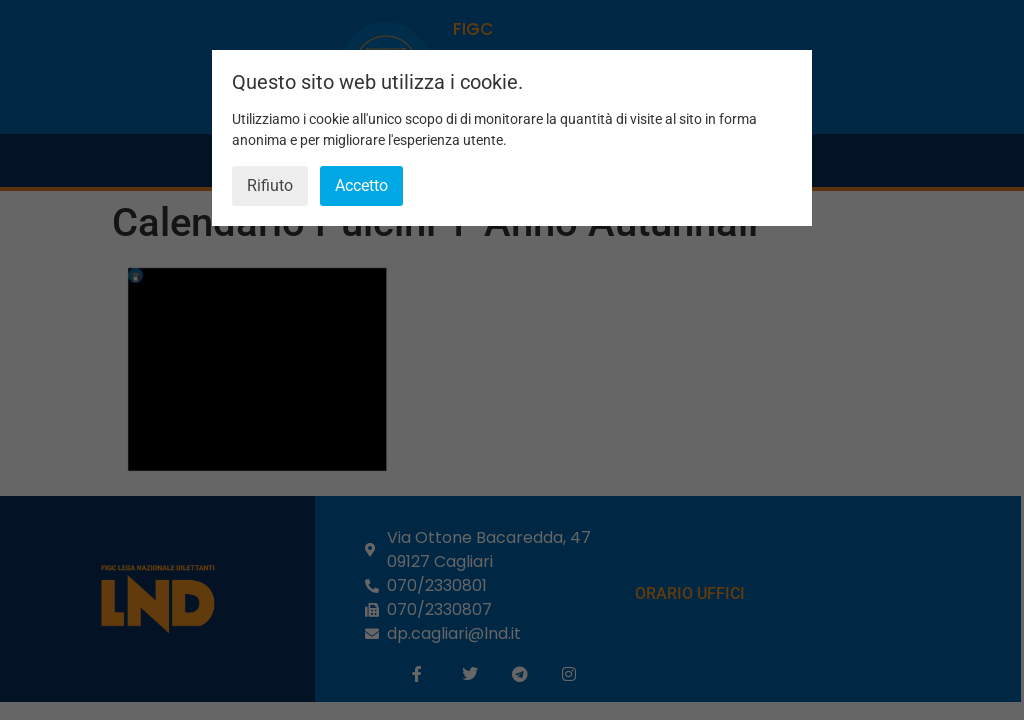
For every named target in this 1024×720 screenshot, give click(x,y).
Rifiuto (270, 185)
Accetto (361, 185)
